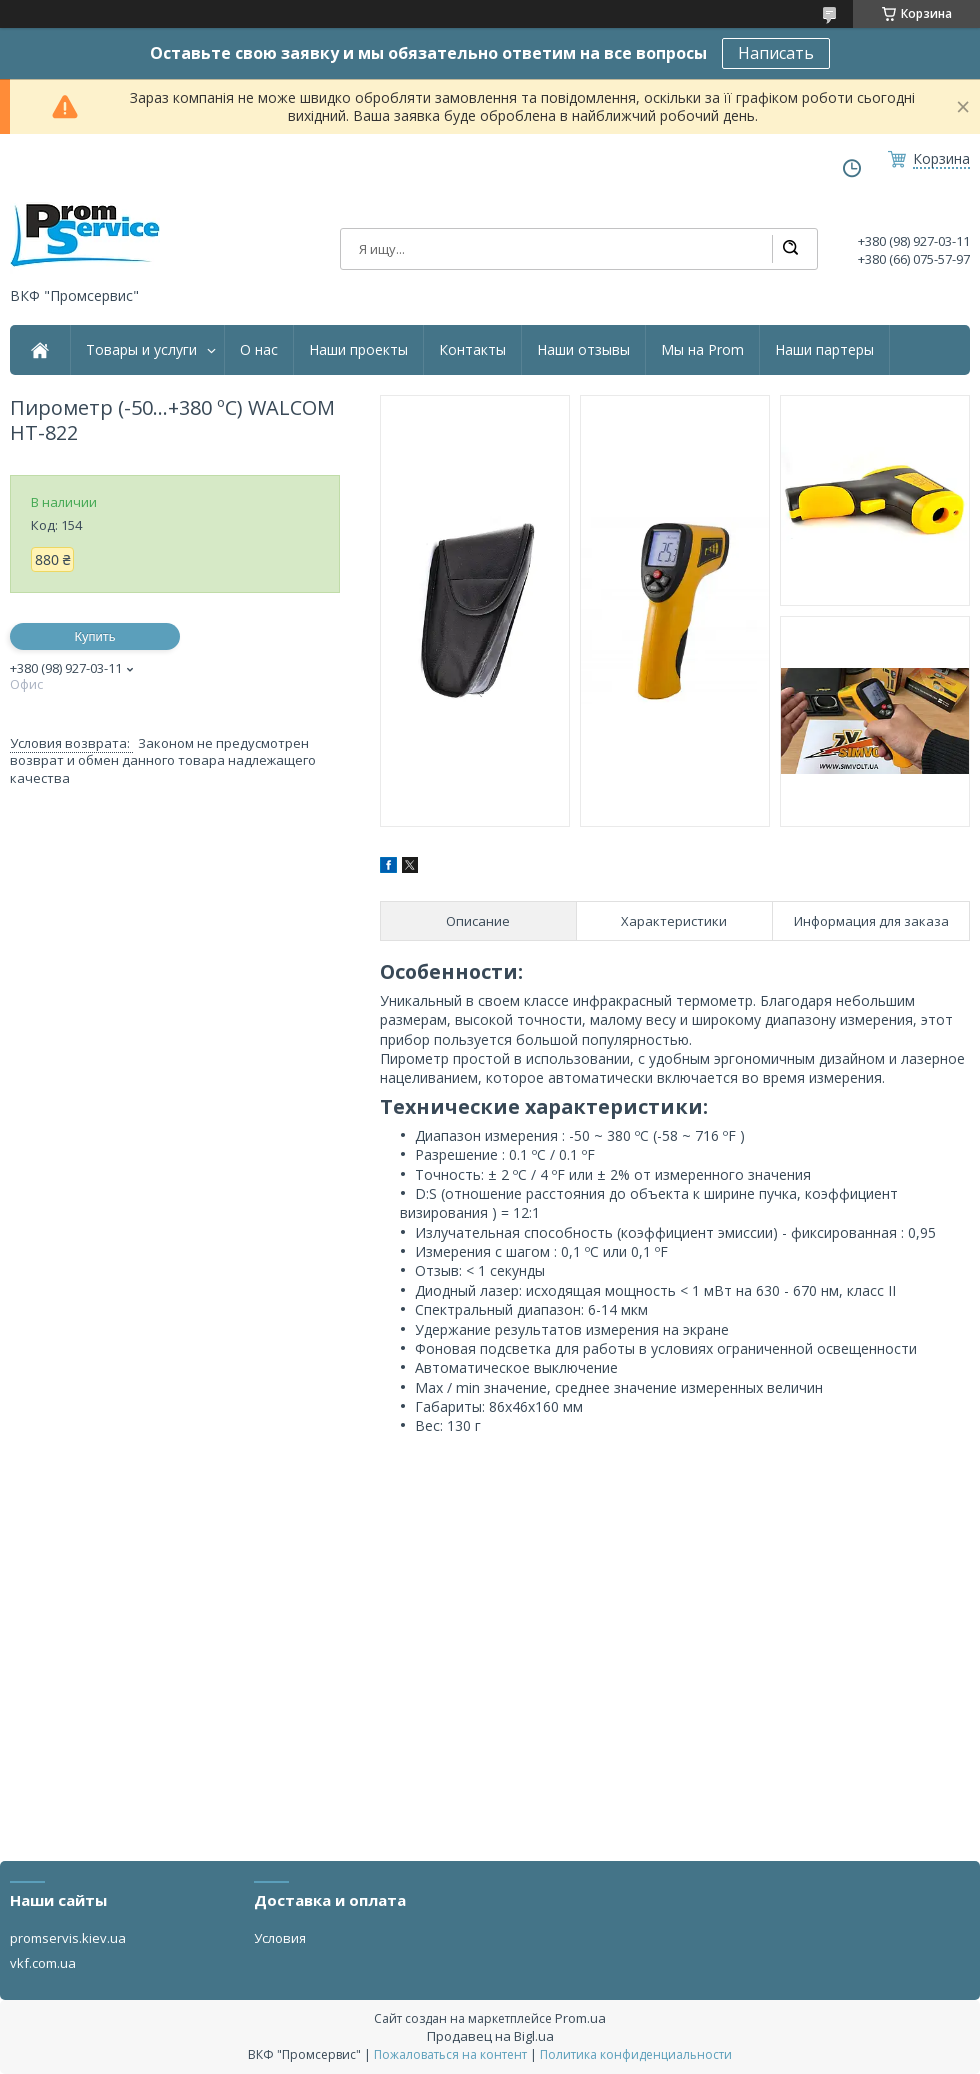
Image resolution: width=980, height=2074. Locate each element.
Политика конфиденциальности (636, 2054)
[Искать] (790, 249)
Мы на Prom (702, 350)
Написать (776, 53)
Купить (94, 636)
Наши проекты (358, 350)
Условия (280, 1938)
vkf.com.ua (43, 1963)
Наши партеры (824, 350)
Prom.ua (580, 2018)
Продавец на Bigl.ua (490, 2036)
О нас (259, 350)
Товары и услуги (141, 350)
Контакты (472, 350)
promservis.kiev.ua (68, 1938)
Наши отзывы (583, 350)
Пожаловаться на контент (450, 2054)
